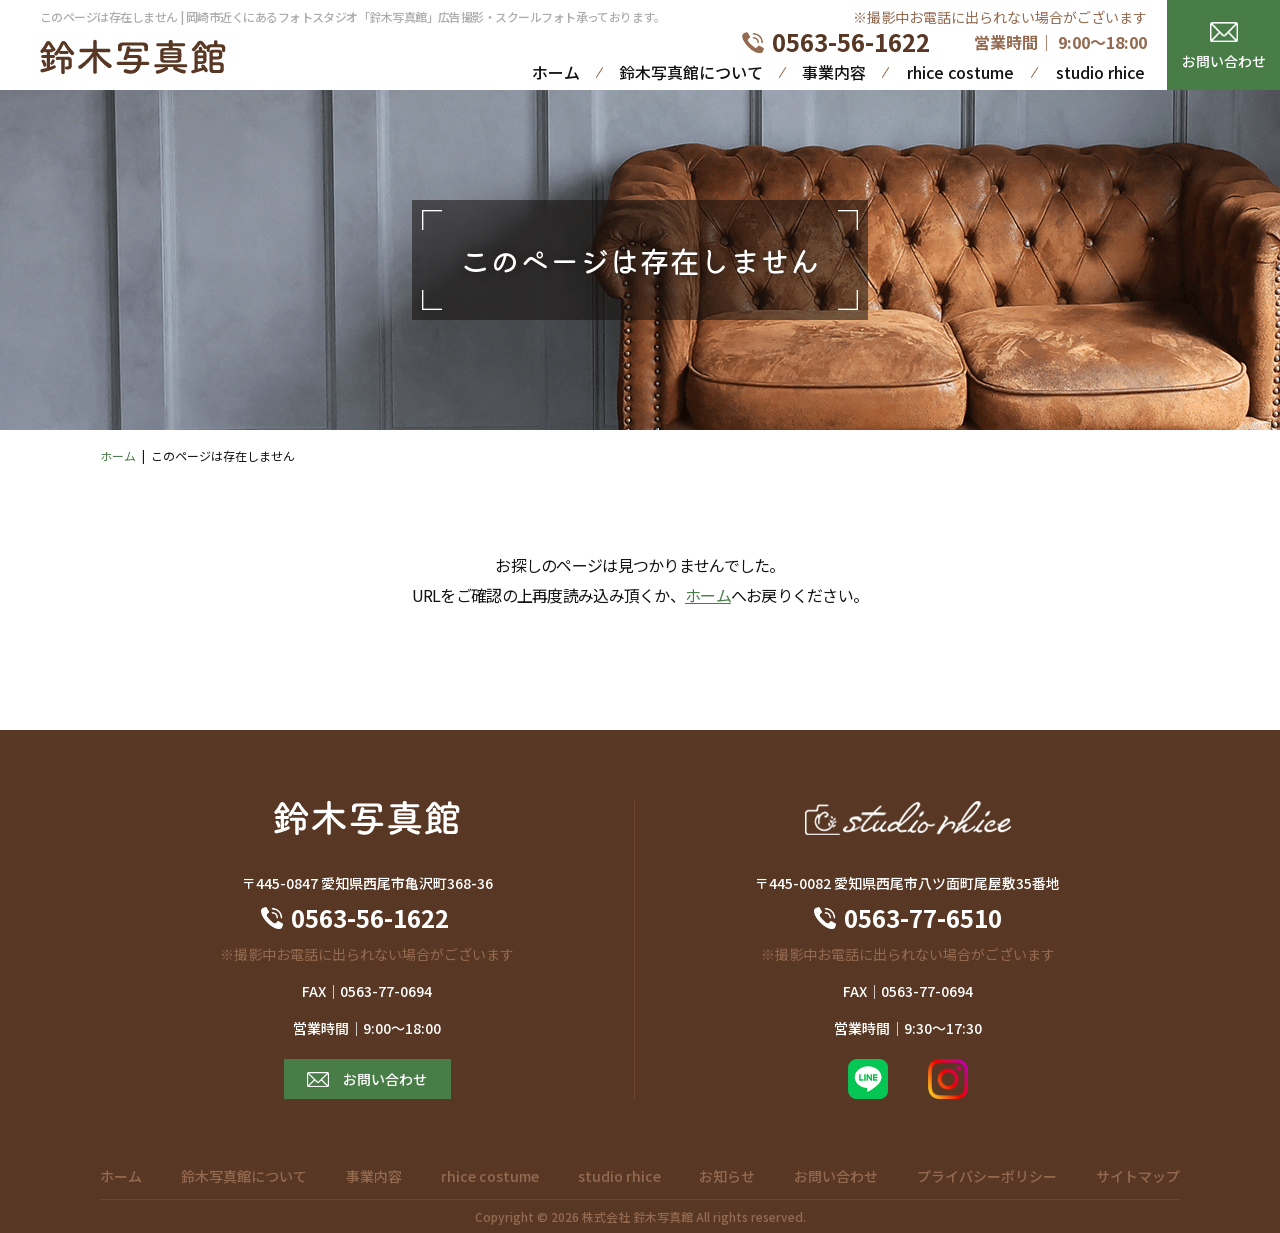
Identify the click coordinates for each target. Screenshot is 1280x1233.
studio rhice (1100, 72)
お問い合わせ (1224, 61)
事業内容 (834, 72)
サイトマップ (1138, 1176)
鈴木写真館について (691, 72)
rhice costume (960, 72)
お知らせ (727, 1176)
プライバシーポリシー (987, 1176)
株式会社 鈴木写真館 (637, 1216)
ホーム (556, 72)
